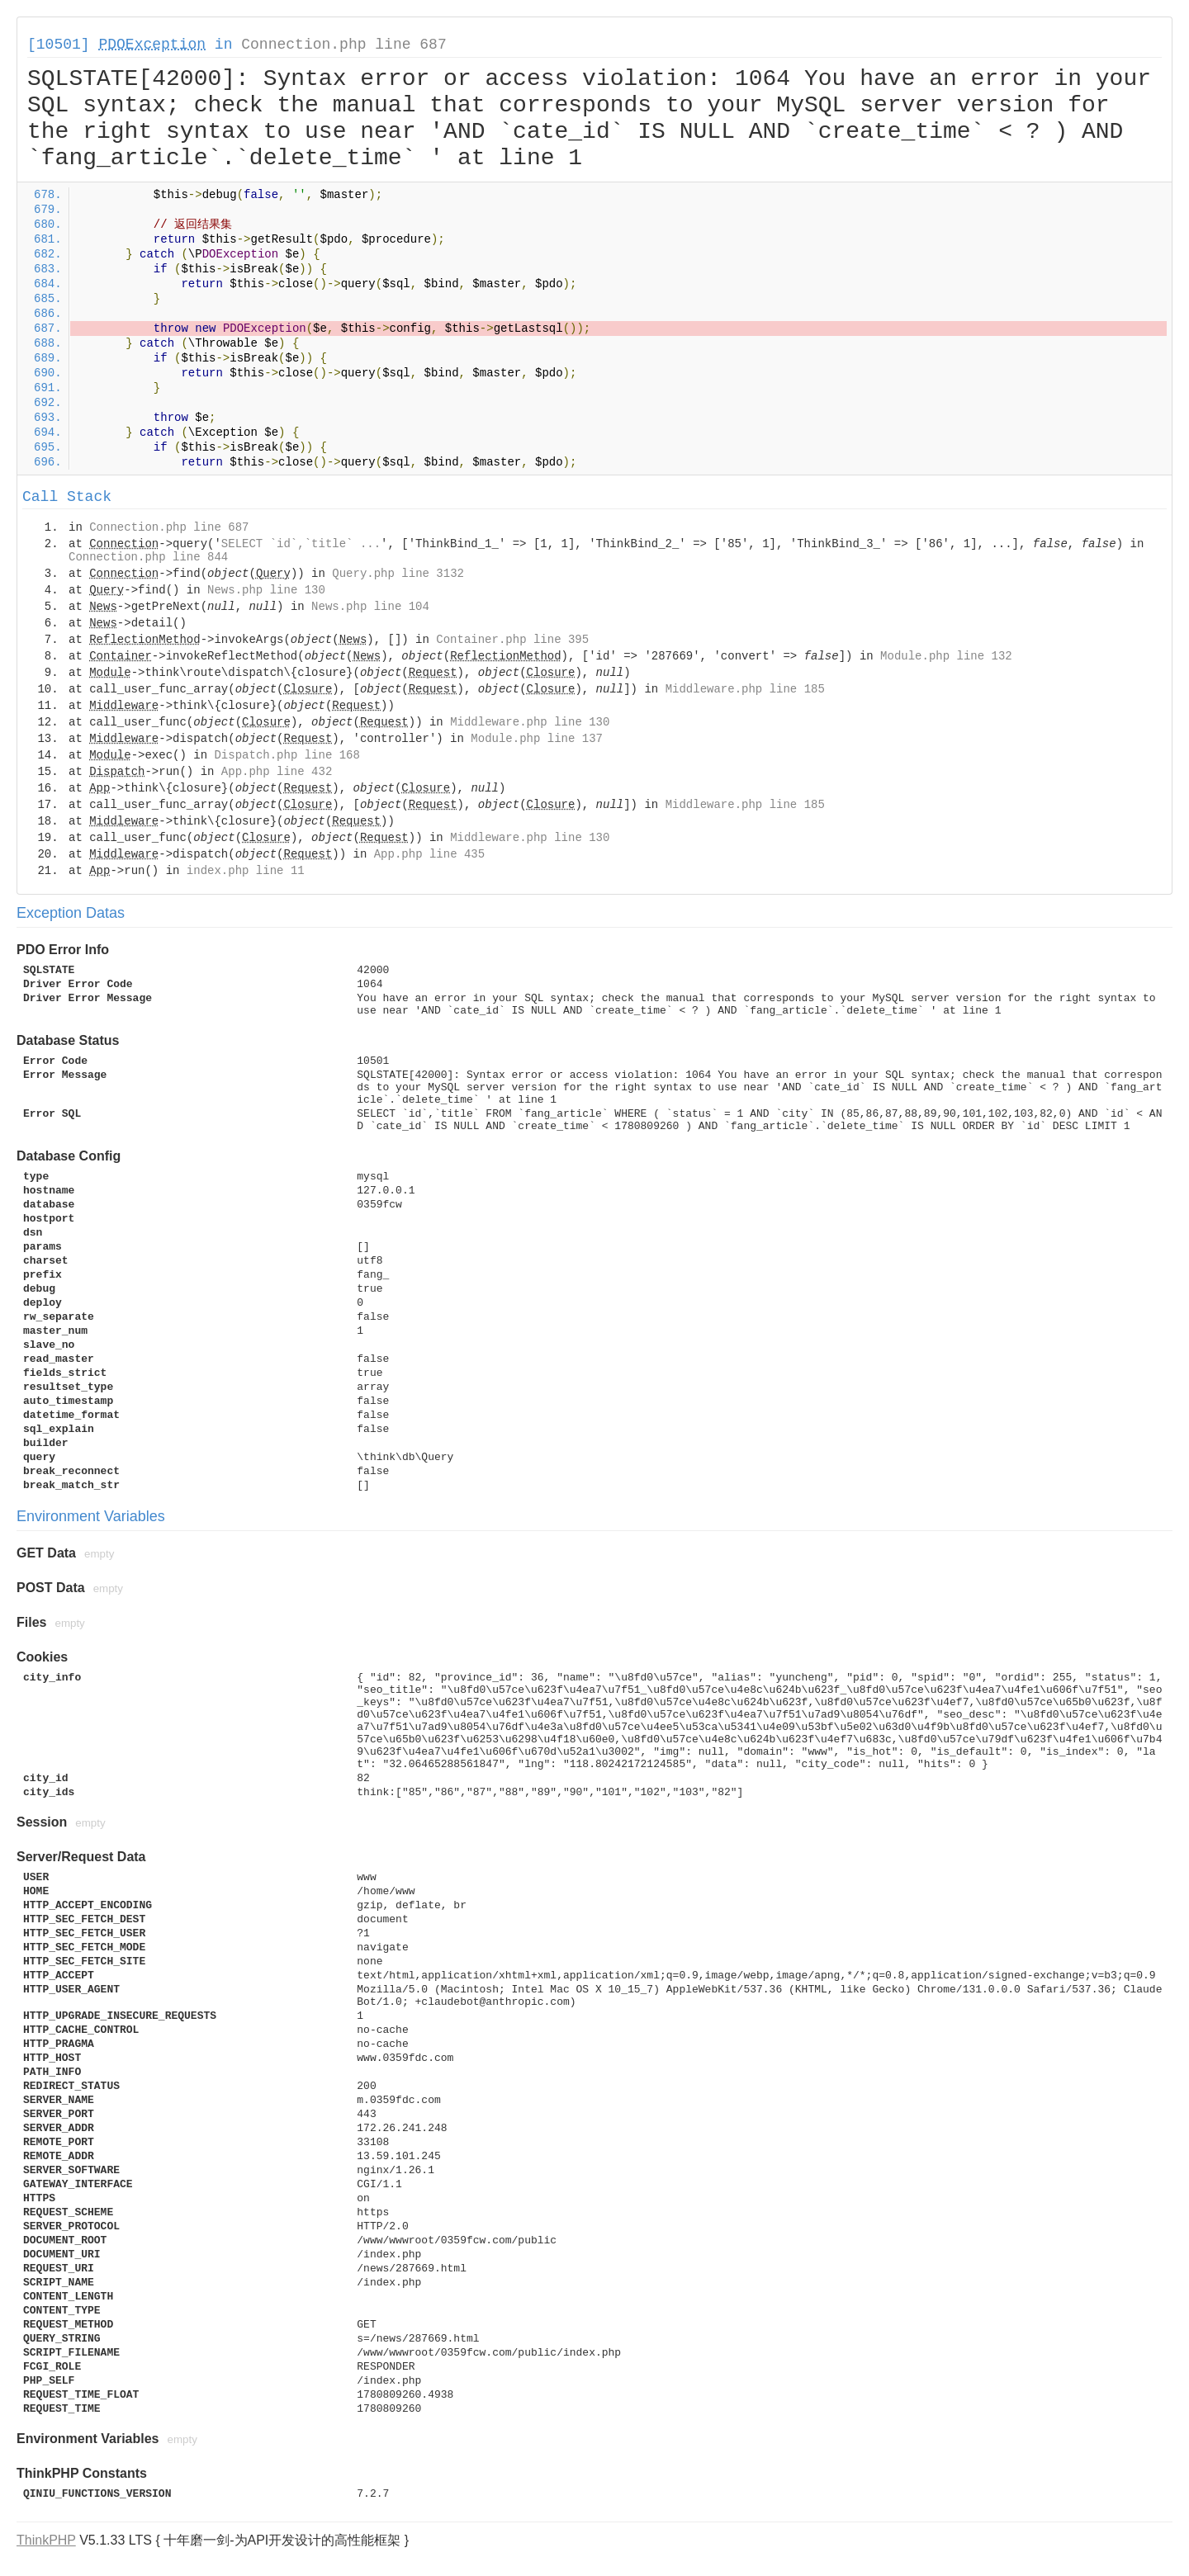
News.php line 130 (266, 590)
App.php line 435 (429, 854)
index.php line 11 (246, 870)
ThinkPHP (46, 2540)
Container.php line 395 (512, 639)
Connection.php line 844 (148, 557)
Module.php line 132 (946, 656)
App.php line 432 (276, 771)
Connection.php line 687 (343, 44)
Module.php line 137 (537, 738)
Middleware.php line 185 (745, 689)
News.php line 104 (370, 606)
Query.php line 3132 (398, 573)
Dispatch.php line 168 (286, 755)
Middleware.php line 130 (529, 722)
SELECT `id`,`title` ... (301, 544)
